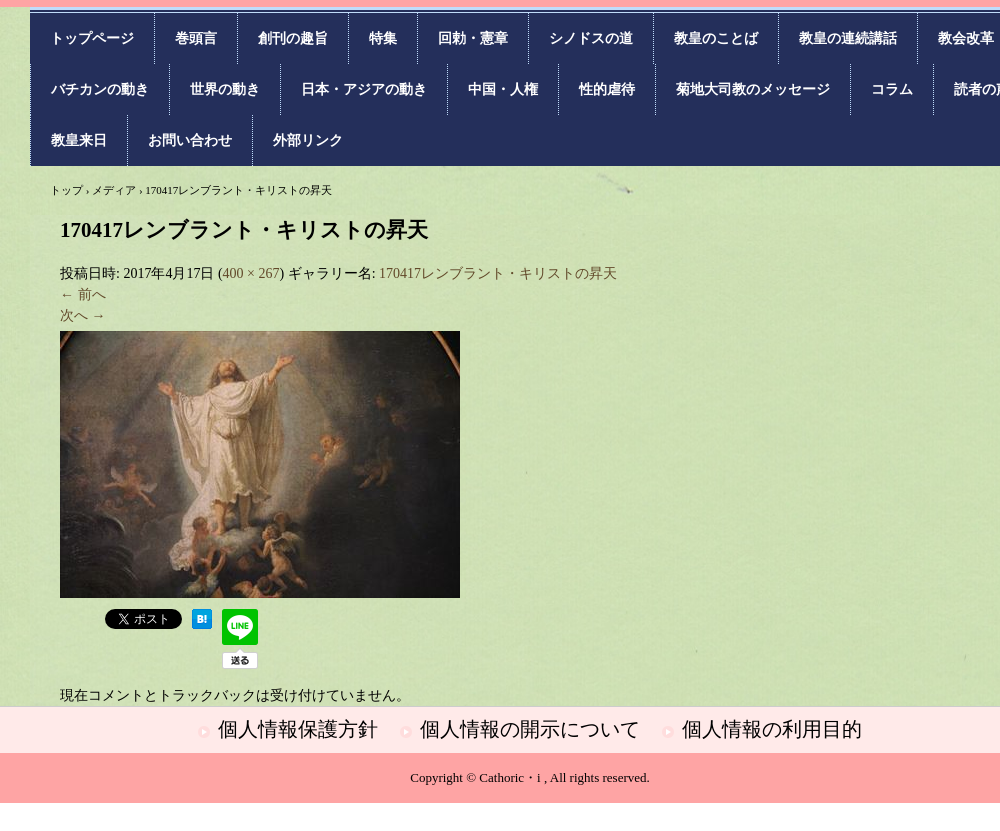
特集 (383, 38)
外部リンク (308, 140)
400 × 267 (251, 273)
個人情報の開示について (530, 729)
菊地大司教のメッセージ (753, 89)
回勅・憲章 (473, 38)
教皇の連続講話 (848, 38)
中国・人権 (503, 89)
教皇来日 (79, 140)
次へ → (83, 315)
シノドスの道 (591, 38)
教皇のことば (716, 38)
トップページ (92, 38)
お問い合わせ (190, 140)
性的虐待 (607, 89)
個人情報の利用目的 (772, 729)
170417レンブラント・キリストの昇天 (498, 273)
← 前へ (83, 294)
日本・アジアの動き (364, 89)
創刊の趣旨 (293, 38)
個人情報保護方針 (298, 729)
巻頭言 (196, 38)
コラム (892, 89)
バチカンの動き (100, 89)
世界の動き (225, 89)
